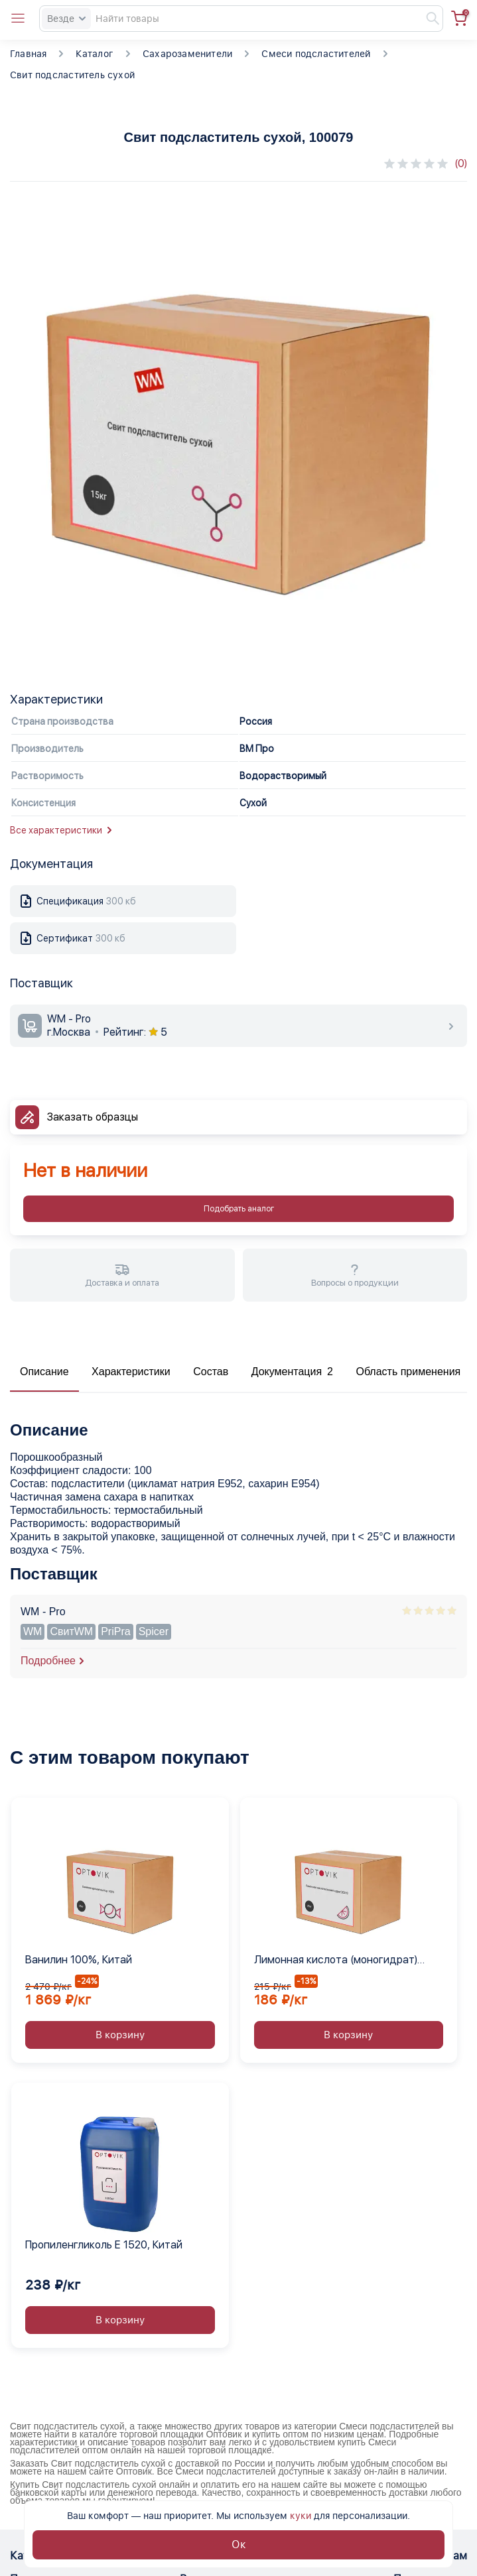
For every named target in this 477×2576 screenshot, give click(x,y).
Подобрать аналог (239, 1208)
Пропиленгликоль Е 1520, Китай (103, 2245)
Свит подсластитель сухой (72, 75)
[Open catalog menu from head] (18, 19)
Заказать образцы (92, 1117)
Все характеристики (60, 830)
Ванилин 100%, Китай (78, 1959)
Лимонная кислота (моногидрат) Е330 (335, 1960)
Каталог (94, 53)
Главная (28, 53)
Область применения (408, 1371)
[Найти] (427, 18)
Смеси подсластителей (315, 53)
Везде (66, 18)
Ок (239, 2544)
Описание (44, 1371)
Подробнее (48, 1660)
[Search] (241, 18)
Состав (210, 1371)
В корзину (120, 2035)
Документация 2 (292, 1371)
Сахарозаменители (187, 53)
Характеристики (131, 1371)
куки (300, 2515)
